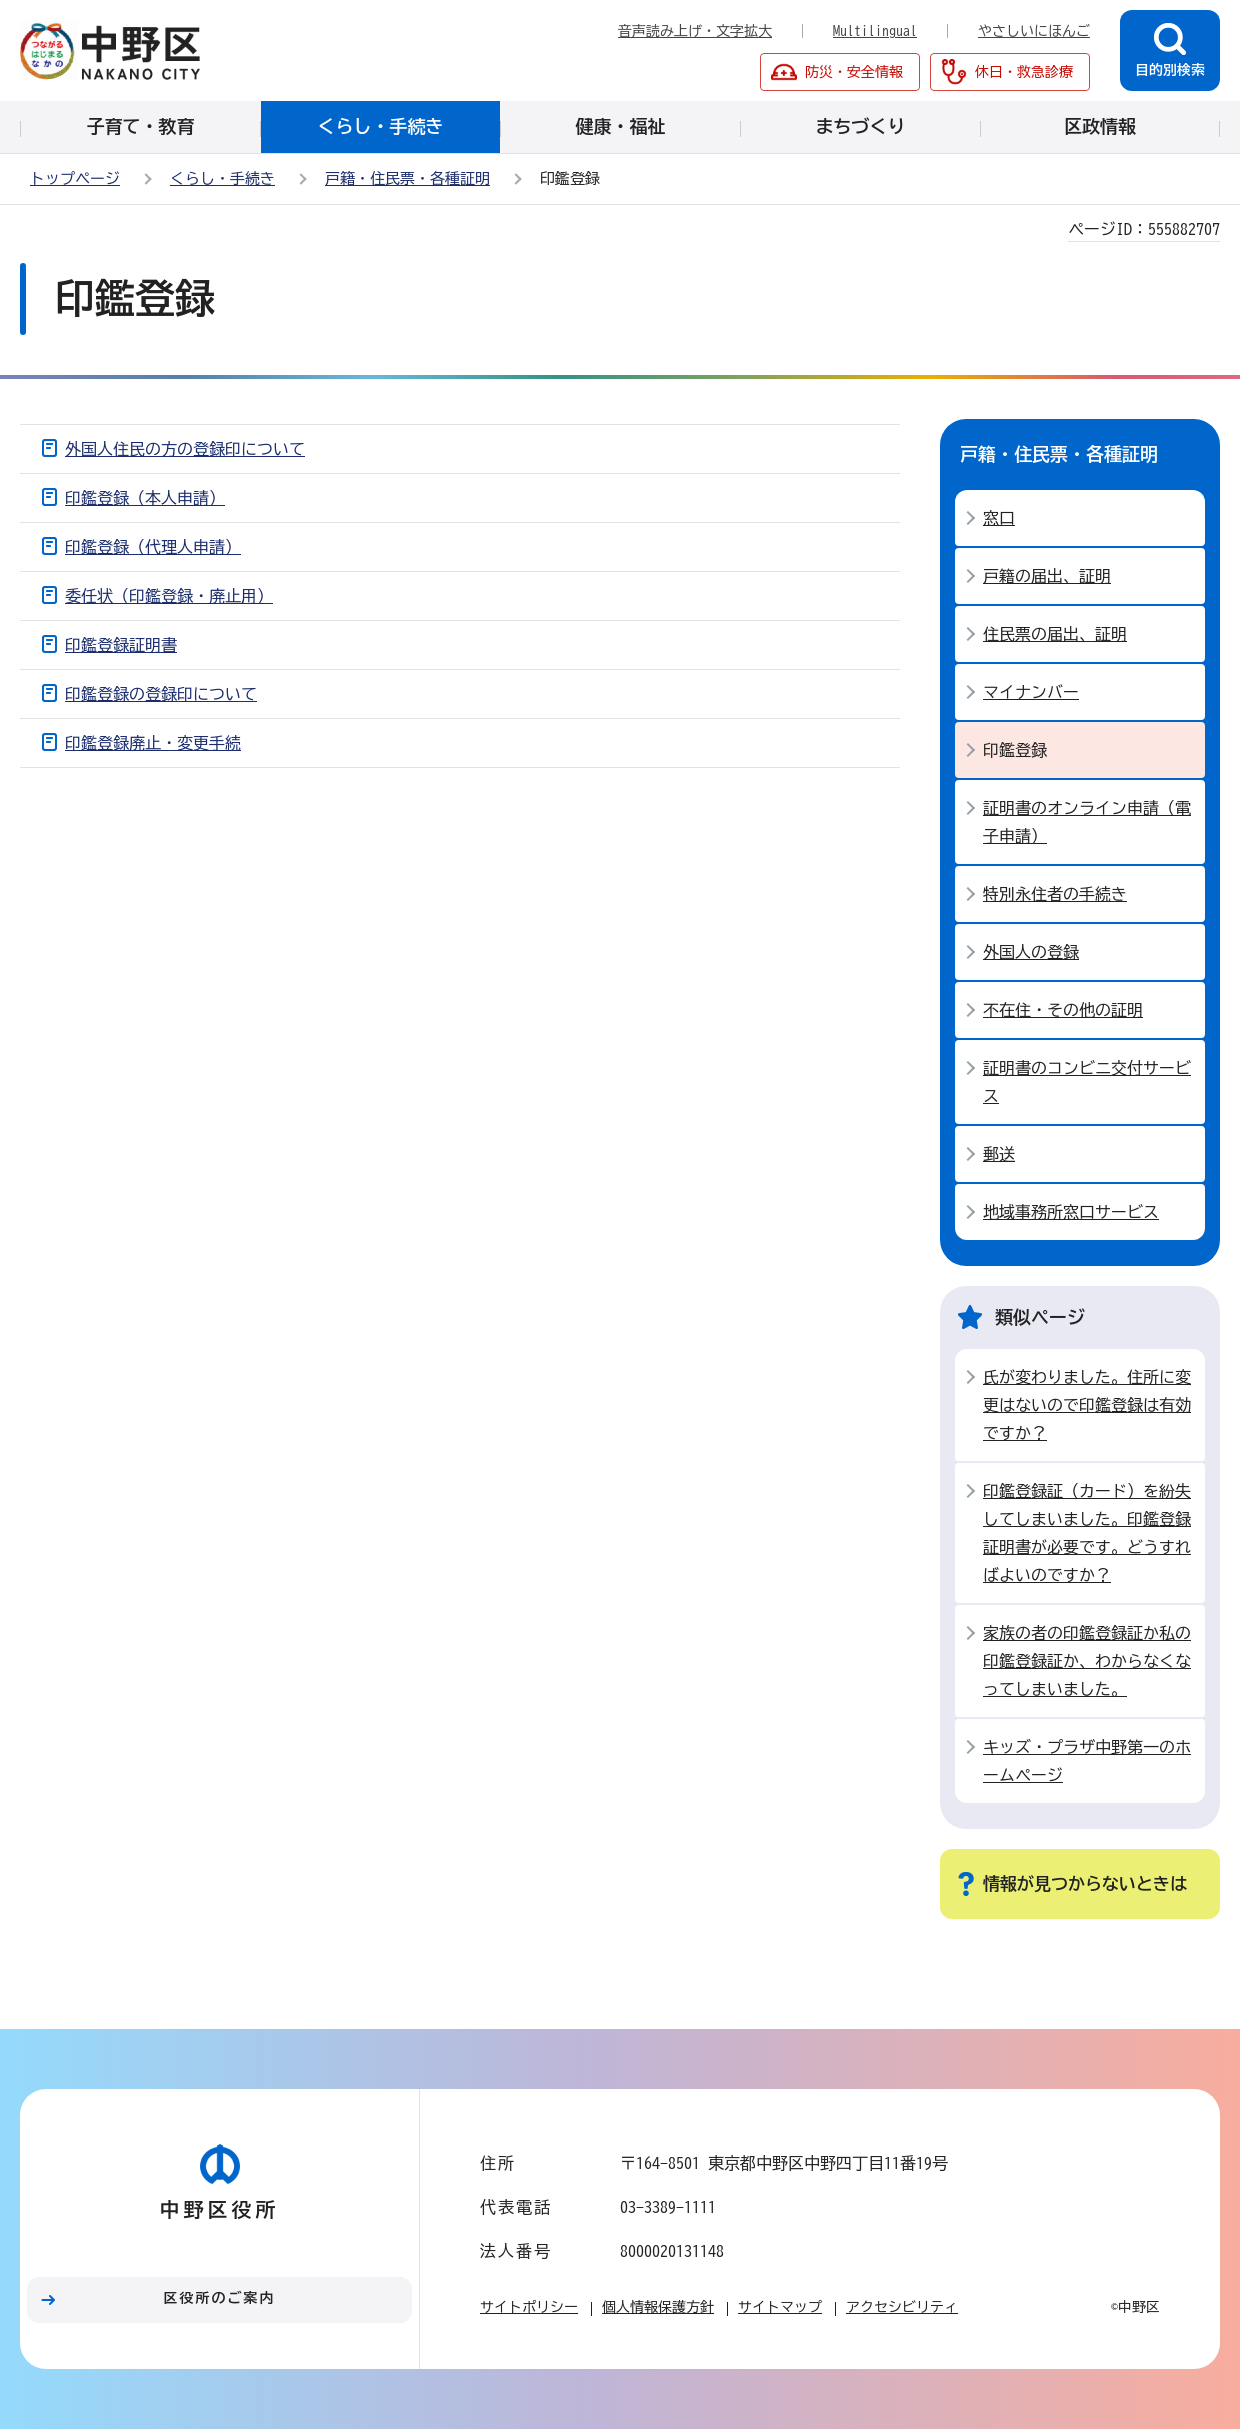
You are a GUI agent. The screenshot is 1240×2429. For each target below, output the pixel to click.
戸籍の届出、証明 (1047, 576)
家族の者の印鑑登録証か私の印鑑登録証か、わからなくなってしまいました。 (1087, 1661)
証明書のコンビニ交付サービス (1087, 1082)
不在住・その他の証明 (1063, 1010)
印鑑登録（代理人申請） (153, 547)
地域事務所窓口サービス (1071, 1212)
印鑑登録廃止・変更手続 (153, 743)
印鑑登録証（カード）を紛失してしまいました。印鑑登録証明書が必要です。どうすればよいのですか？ (1087, 1533)
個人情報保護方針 (658, 2307)
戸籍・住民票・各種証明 (407, 178)
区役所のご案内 (220, 2298)
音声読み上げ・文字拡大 (695, 31)
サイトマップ (780, 2307)
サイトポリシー (529, 2307)
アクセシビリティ (902, 2307)
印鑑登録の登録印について (161, 694)
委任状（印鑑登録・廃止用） (169, 596)
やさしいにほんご (1034, 31)
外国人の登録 (1031, 952)
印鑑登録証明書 (121, 645)
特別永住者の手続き (1055, 894)
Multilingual (875, 31)
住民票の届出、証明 (1055, 634)
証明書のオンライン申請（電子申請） (1087, 822)
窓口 (999, 518)
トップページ (75, 178)
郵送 (999, 1154)
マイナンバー (1031, 692)
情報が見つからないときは (1085, 1883)
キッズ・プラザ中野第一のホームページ (1087, 1761)
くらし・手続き (222, 178)
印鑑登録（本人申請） (145, 498)
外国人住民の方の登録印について (185, 449)
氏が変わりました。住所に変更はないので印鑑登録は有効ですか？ (1087, 1405)
